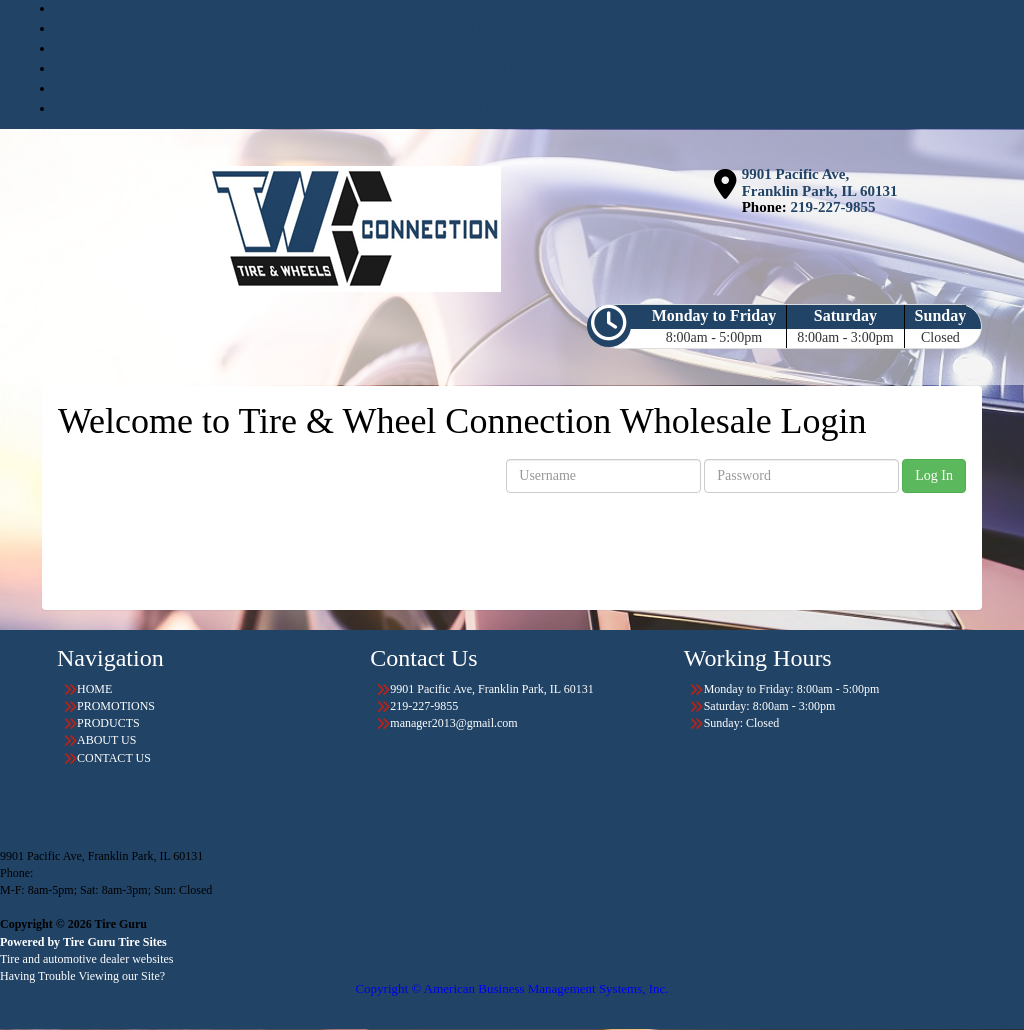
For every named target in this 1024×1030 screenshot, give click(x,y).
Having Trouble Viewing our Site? (82, 976)
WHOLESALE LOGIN (532, 108)
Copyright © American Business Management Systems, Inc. (511, 988)
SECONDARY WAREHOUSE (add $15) (531, 88)
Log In (934, 475)
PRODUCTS (108, 723)
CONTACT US (514, 68)
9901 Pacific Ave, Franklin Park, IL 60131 (820, 182)
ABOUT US (514, 48)
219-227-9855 (832, 207)
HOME (505, 8)
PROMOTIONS (498, 28)
